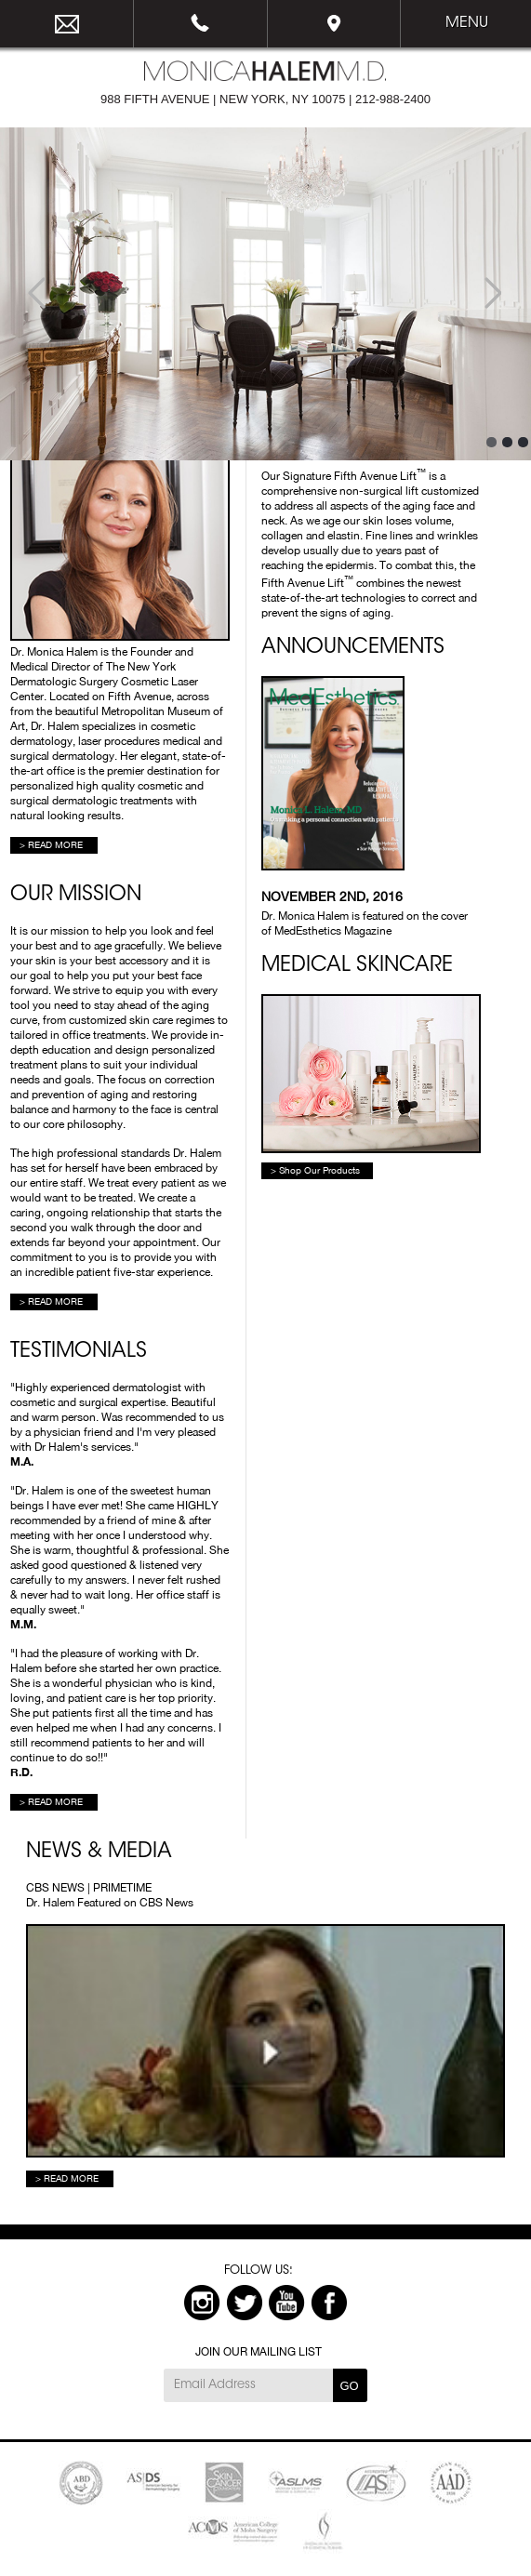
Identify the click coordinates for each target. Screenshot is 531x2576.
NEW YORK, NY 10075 (282, 99)
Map (335, 23)
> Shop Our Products (315, 1169)
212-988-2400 (201, 23)
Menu (466, 23)
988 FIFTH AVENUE (155, 99)
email (67, 23)
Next (494, 294)
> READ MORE (51, 844)
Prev (37, 294)
